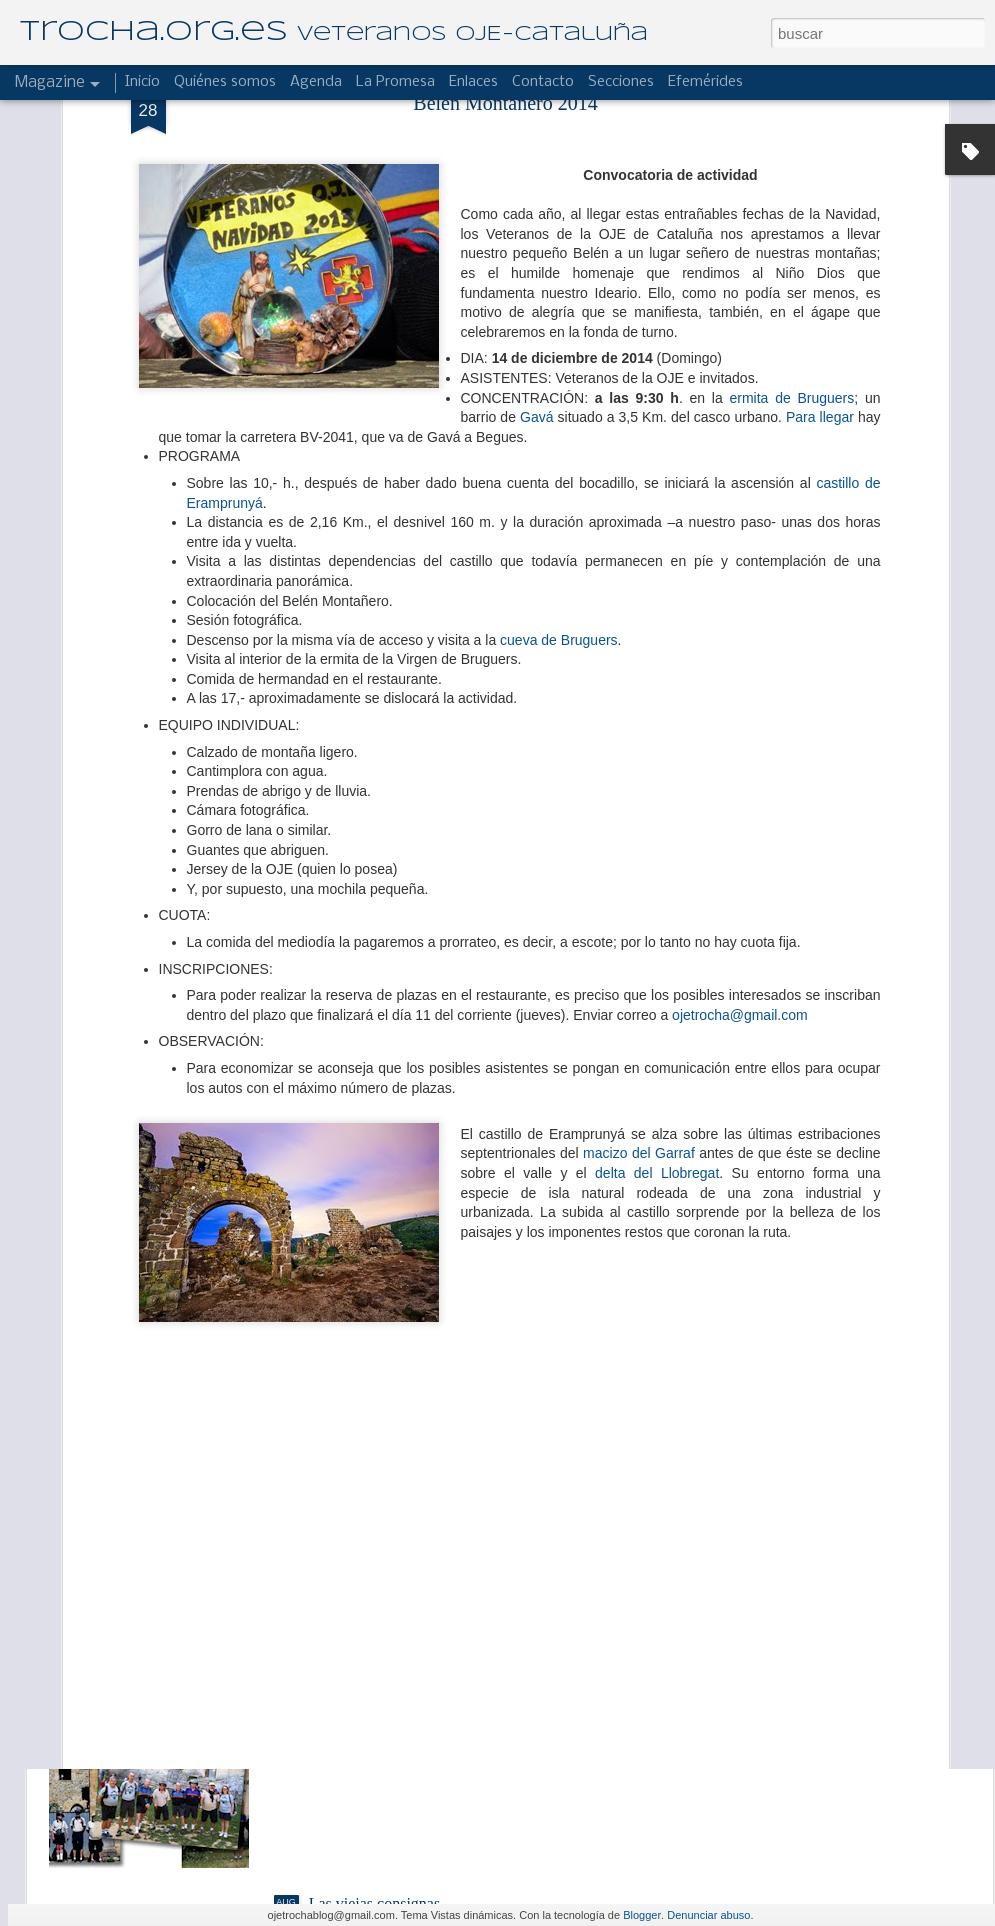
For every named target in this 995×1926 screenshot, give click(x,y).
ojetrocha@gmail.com (740, 791)
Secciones (621, 82)
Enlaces (473, 82)
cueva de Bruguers (559, 416)
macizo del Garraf (639, 930)
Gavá (536, 194)
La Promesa (395, 82)
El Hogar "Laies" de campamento (416, 1449)
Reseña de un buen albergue (398, 1676)
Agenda (316, 82)
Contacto (543, 82)
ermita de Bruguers (792, 174)
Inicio (142, 82)
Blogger (642, 1915)
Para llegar (820, 194)
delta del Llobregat (657, 949)
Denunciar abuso (708, 1915)
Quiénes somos (225, 82)
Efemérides (705, 82)
